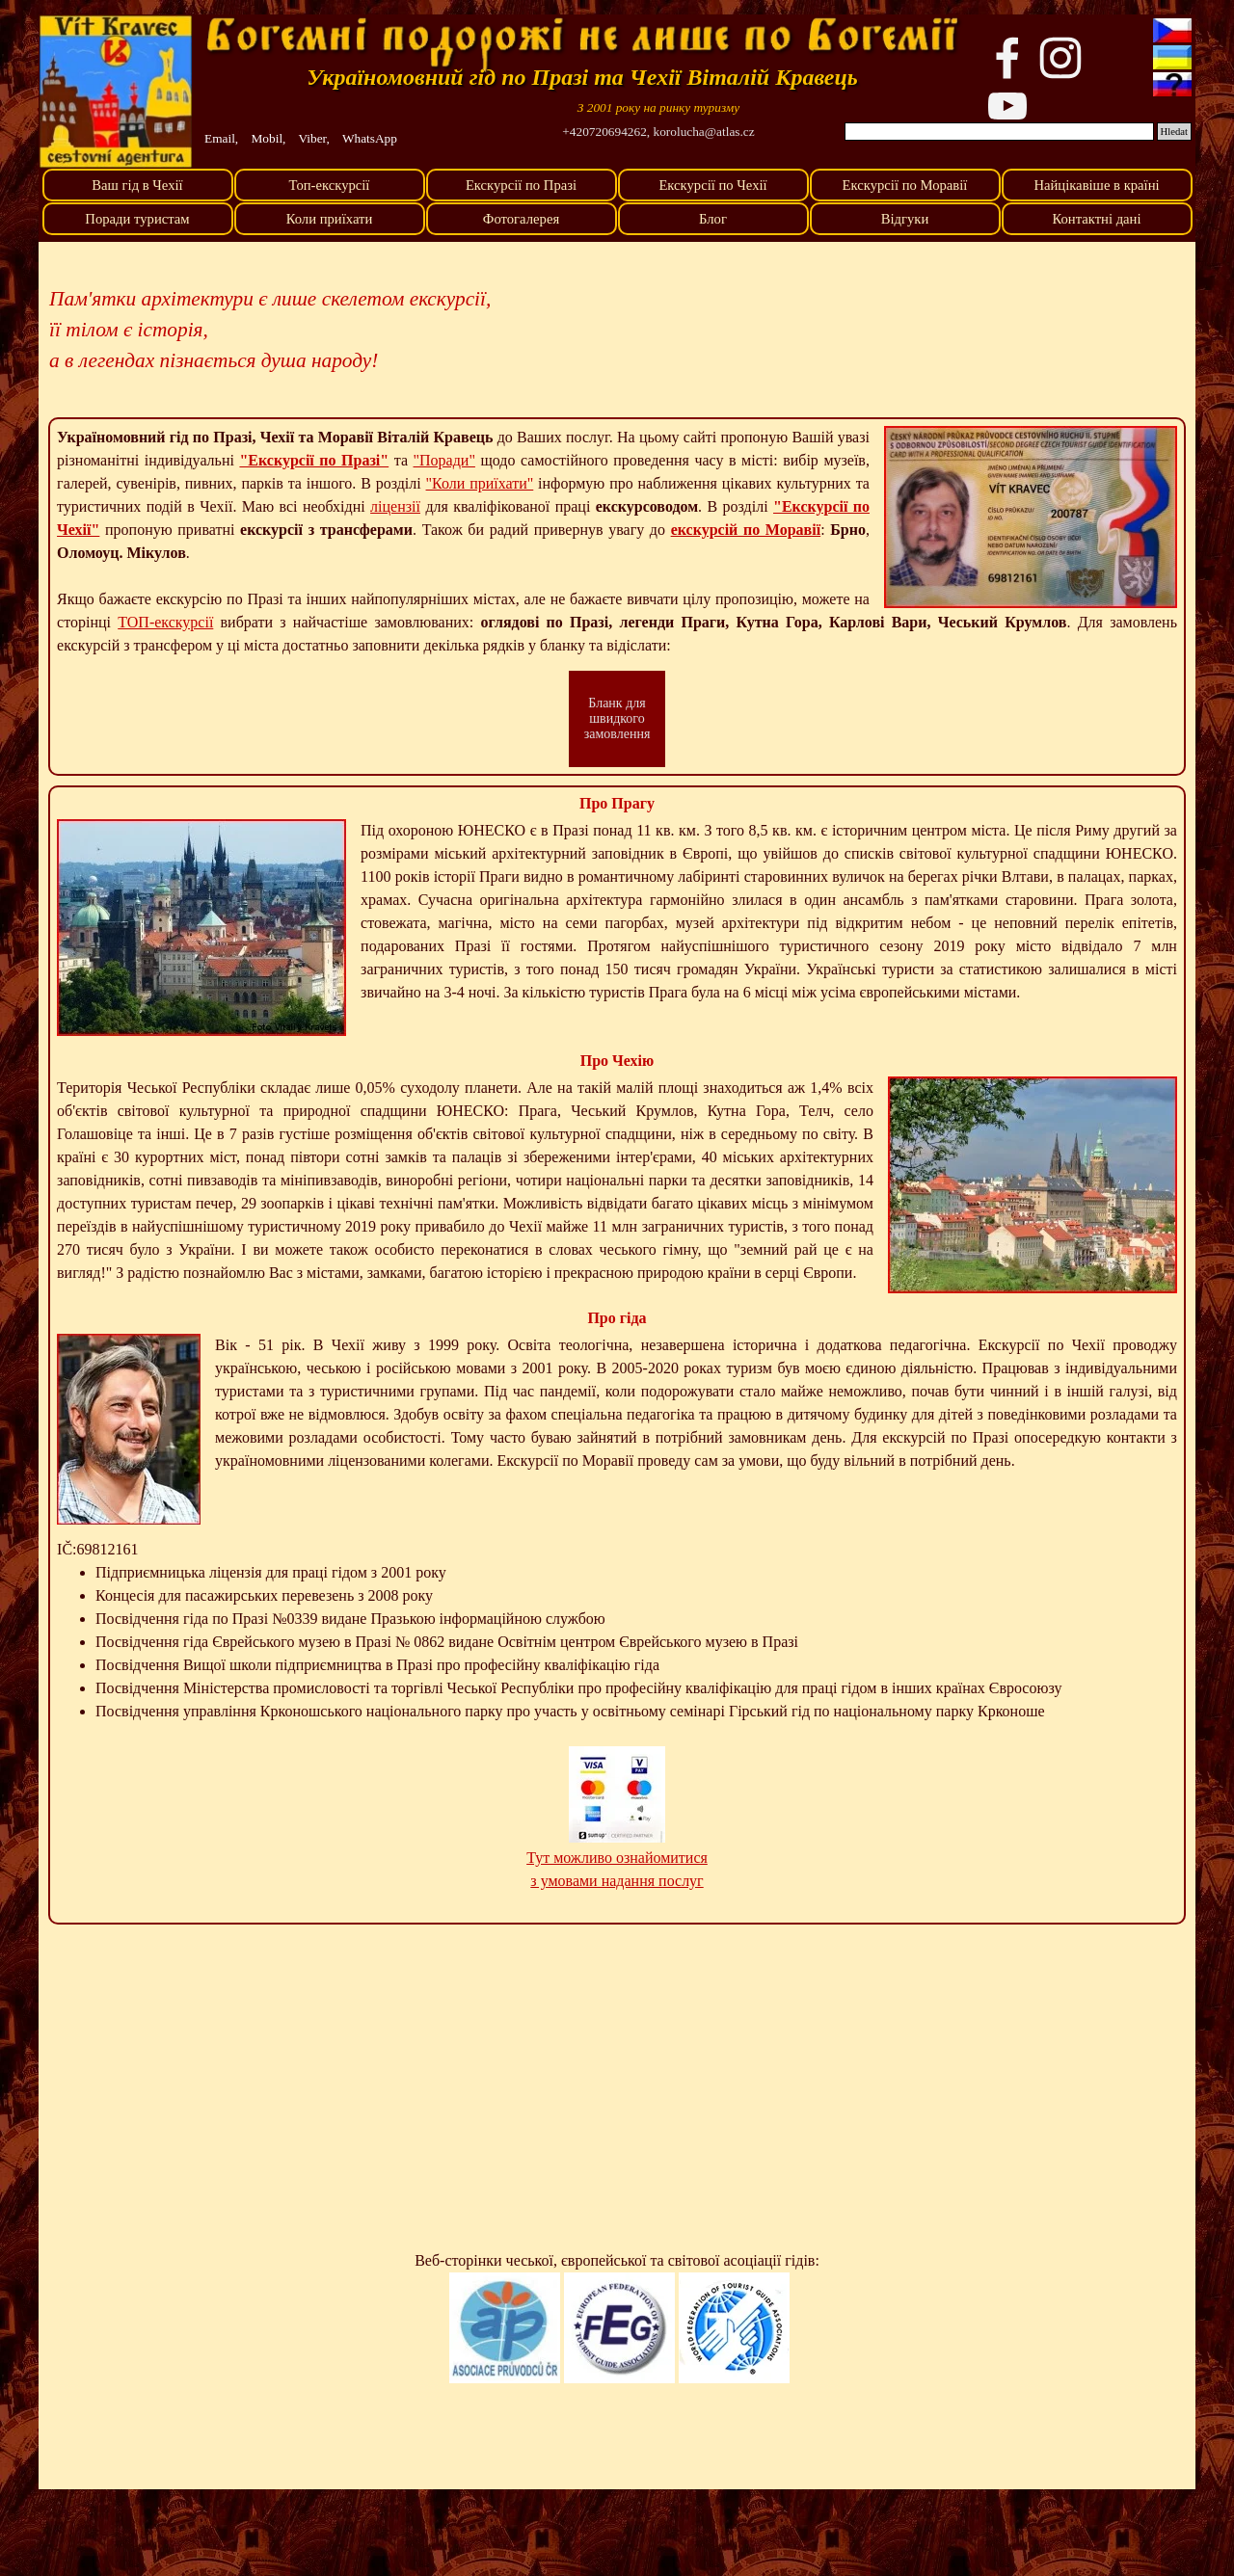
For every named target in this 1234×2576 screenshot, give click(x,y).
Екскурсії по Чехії (712, 185)
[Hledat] (999, 131)
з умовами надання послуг (616, 1880)
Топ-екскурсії (329, 185)
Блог (713, 218)
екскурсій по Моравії (746, 529)
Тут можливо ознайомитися (617, 1857)
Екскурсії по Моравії (905, 185)
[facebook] (1007, 58)
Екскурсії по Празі (521, 185)
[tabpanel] (658, 107)
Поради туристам (137, 218)
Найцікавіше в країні (1096, 185)
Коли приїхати (329, 218)
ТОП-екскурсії (165, 622)
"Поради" (444, 460)
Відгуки (905, 218)
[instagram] (1060, 58)
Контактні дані (1096, 218)
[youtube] (1007, 106)
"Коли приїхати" (480, 483)
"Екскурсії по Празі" (314, 460)
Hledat (1174, 131)
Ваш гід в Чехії (137, 185)
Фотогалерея (521, 218)
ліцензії (395, 506)
